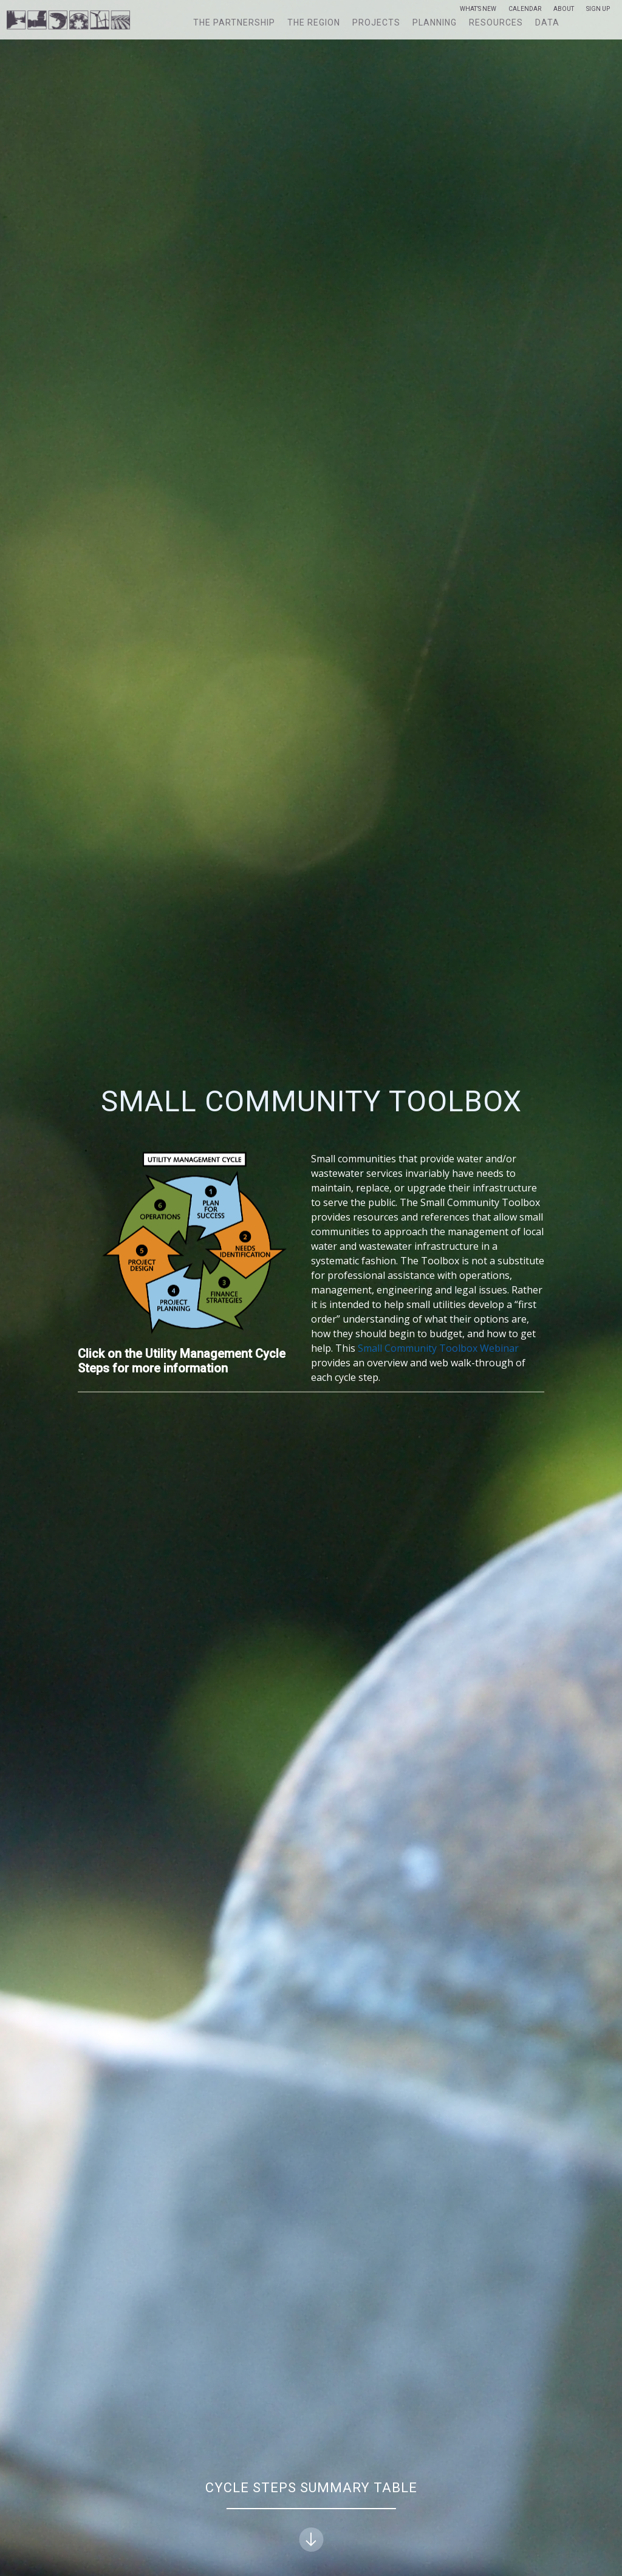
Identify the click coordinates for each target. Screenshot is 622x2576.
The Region (313, 22)
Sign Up (598, 9)
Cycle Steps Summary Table (311, 2516)
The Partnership (234, 22)
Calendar (524, 9)
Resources (496, 22)
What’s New (478, 9)
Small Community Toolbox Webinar (438, 1348)
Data (547, 22)
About (563, 9)
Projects (376, 22)
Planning (434, 22)
